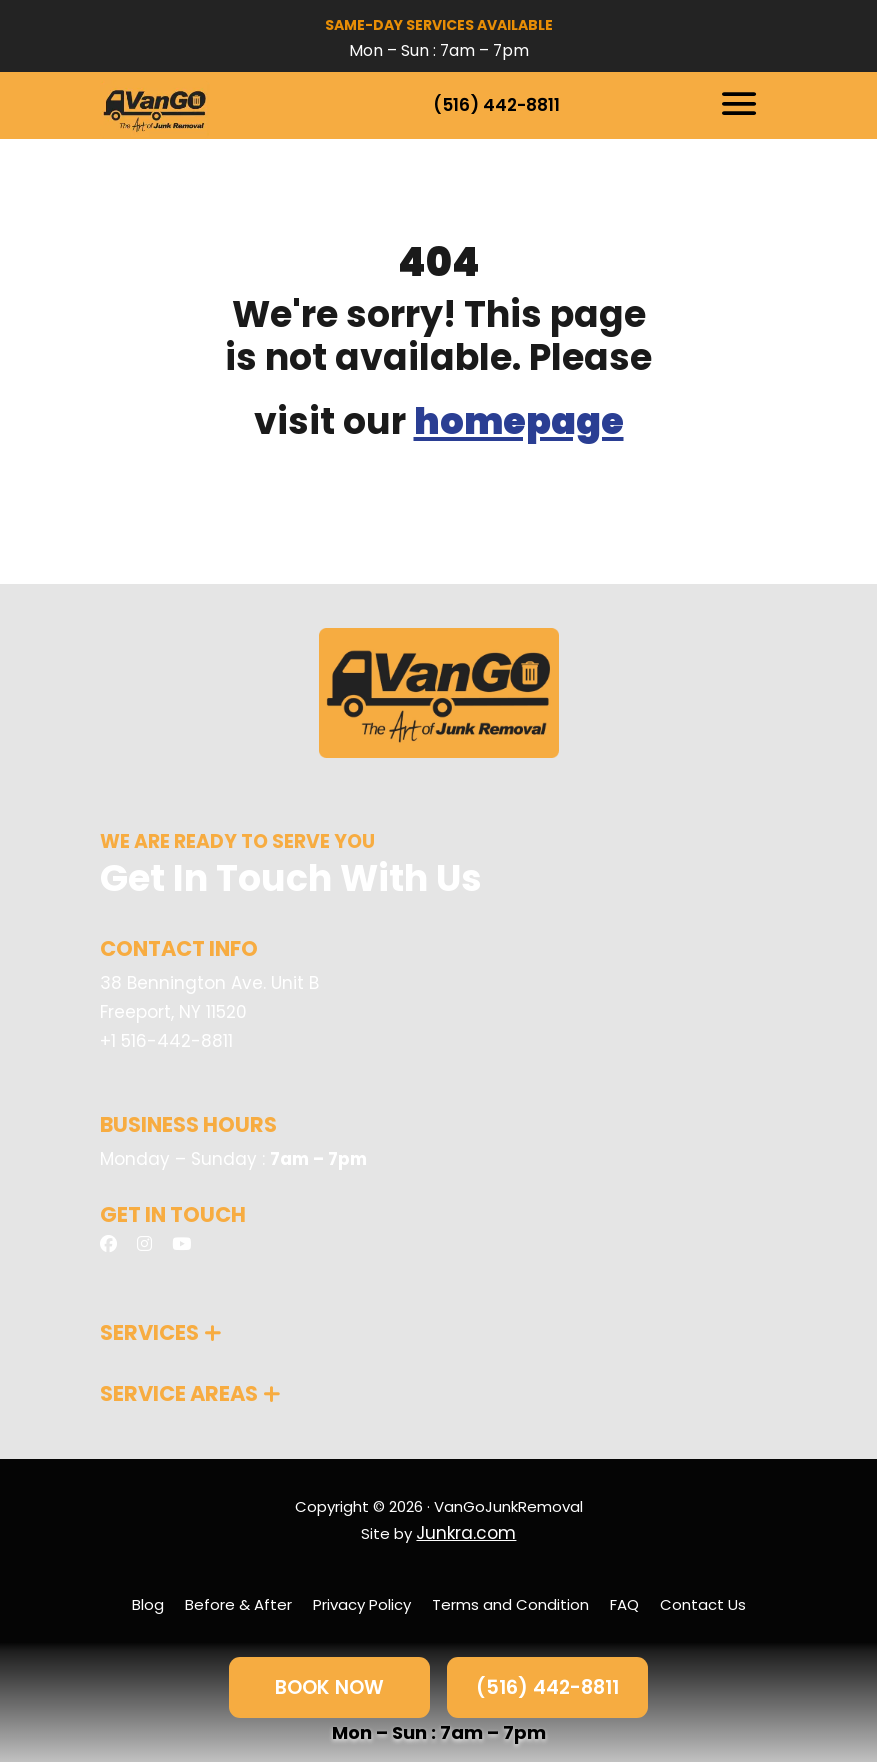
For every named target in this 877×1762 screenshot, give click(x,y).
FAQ (624, 1604)
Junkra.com (466, 1533)
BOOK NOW (329, 1686)
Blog (148, 1604)
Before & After (238, 1604)
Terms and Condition (510, 1604)
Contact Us (703, 1604)
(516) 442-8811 (496, 105)
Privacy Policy (362, 1604)
